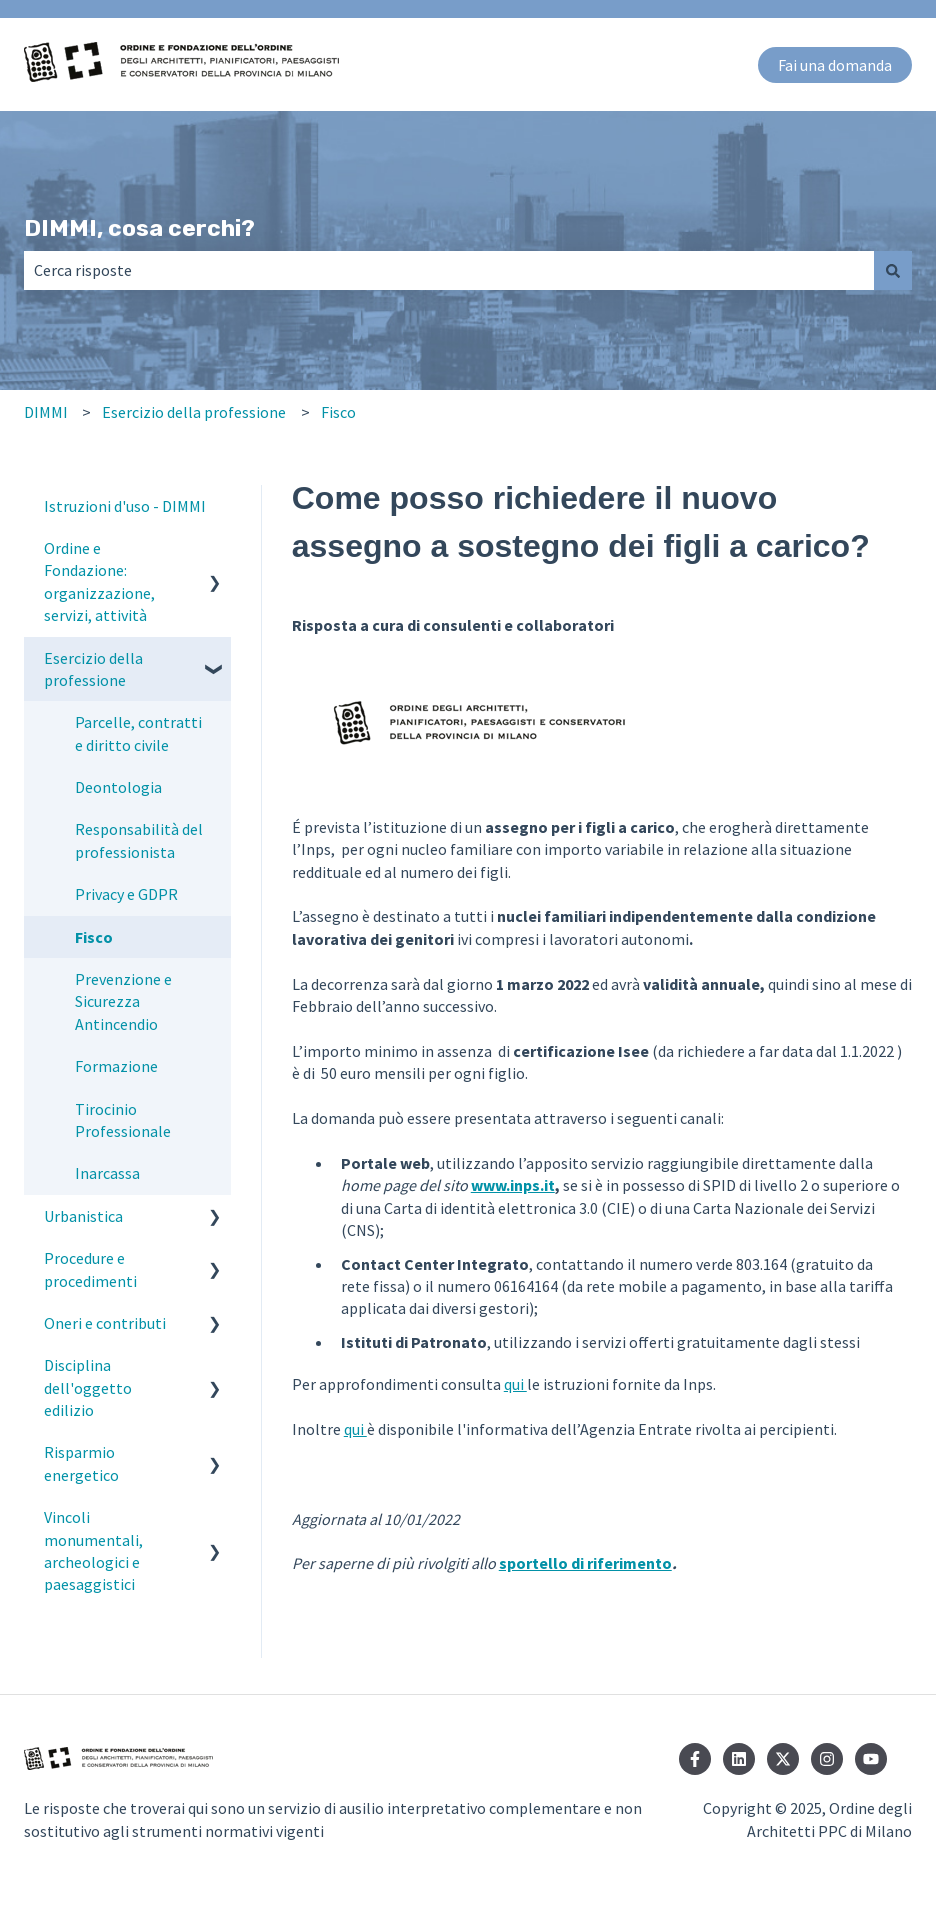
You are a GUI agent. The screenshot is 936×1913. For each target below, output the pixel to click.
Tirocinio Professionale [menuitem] (123, 1120)
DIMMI (46, 412)
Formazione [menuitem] (116, 1066)
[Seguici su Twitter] (783, 1759)
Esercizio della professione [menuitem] (93, 669)
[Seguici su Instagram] (827, 1759)
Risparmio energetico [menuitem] (81, 1463)
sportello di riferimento (585, 1563)
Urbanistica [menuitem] (83, 1216)
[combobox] (449, 270)
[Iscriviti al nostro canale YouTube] (871, 1759)
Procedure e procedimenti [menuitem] (90, 1269)
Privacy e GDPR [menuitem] (126, 894)
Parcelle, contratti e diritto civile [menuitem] (138, 733)
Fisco (338, 412)
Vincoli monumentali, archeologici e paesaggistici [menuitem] (93, 1550)
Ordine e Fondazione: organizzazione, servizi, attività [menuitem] (99, 581)
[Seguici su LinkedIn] (739, 1759)
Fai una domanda (835, 65)
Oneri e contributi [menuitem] (105, 1323)
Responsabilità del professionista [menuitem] (139, 840)
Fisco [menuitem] (94, 937)
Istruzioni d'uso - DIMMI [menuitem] (125, 506)
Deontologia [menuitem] (118, 787)
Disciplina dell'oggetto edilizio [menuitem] (88, 1387)
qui (515, 1384)
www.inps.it (513, 1185)
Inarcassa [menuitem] (107, 1173)
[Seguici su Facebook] (695, 1759)
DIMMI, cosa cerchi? (139, 228)
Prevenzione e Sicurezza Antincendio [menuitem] (123, 1001)
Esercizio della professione (194, 412)
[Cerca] (893, 270)
